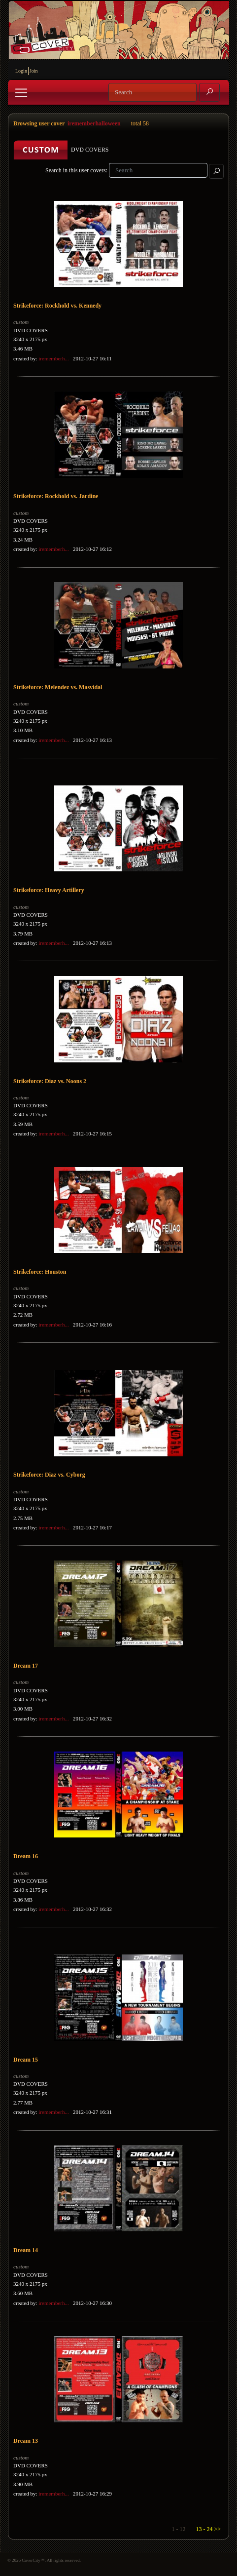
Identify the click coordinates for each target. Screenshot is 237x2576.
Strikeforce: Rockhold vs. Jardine (55, 496)
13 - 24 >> (208, 2529)
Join (34, 71)
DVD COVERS (30, 330)
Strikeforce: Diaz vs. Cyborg (49, 1474)
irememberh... (53, 358)
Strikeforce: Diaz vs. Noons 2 (49, 1081)
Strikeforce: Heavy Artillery (48, 890)
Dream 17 (25, 1665)
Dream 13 (25, 2440)
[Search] (152, 92)
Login (21, 71)
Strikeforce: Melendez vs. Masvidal (57, 687)
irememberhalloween (94, 123)
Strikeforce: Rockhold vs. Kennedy (57, 305)
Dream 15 (25, 2059)
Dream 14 (25, 2250)
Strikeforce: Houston (39, 1271)
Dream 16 (25, 1856)
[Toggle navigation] (21, 92)
